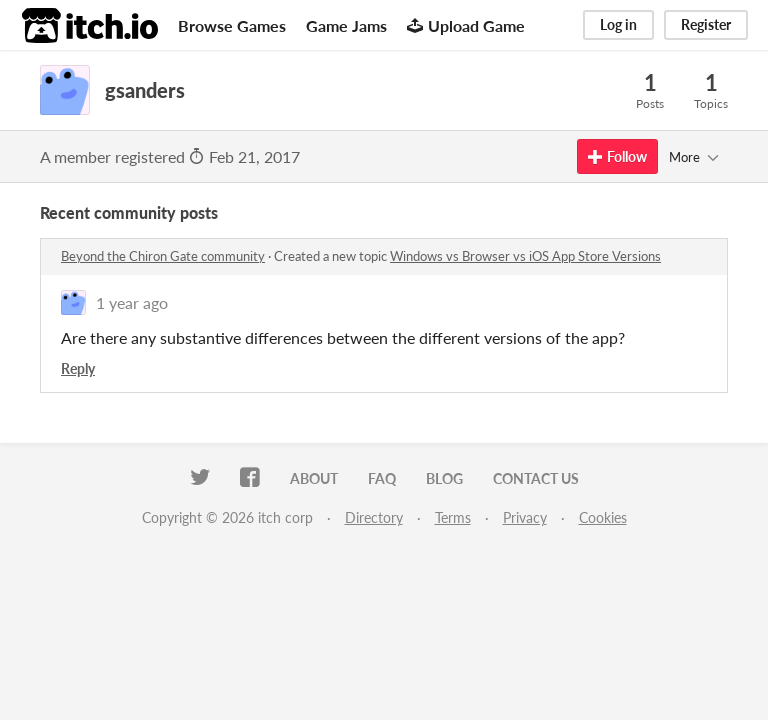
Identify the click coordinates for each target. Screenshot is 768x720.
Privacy (525, 517)
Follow (617, 156)
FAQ (382, 478)
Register (706, 24)
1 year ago (132, 302)
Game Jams (346, 25)
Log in (618, 24)
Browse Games (232, 25)
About (314, 478)
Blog (444, 478)
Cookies (603, 517)
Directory (374, 517)
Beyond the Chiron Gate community (163, 256)
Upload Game (466, 25)
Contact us (536, 478)
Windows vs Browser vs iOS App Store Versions (525, 256)
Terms (453, 517)
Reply (78, 368)
